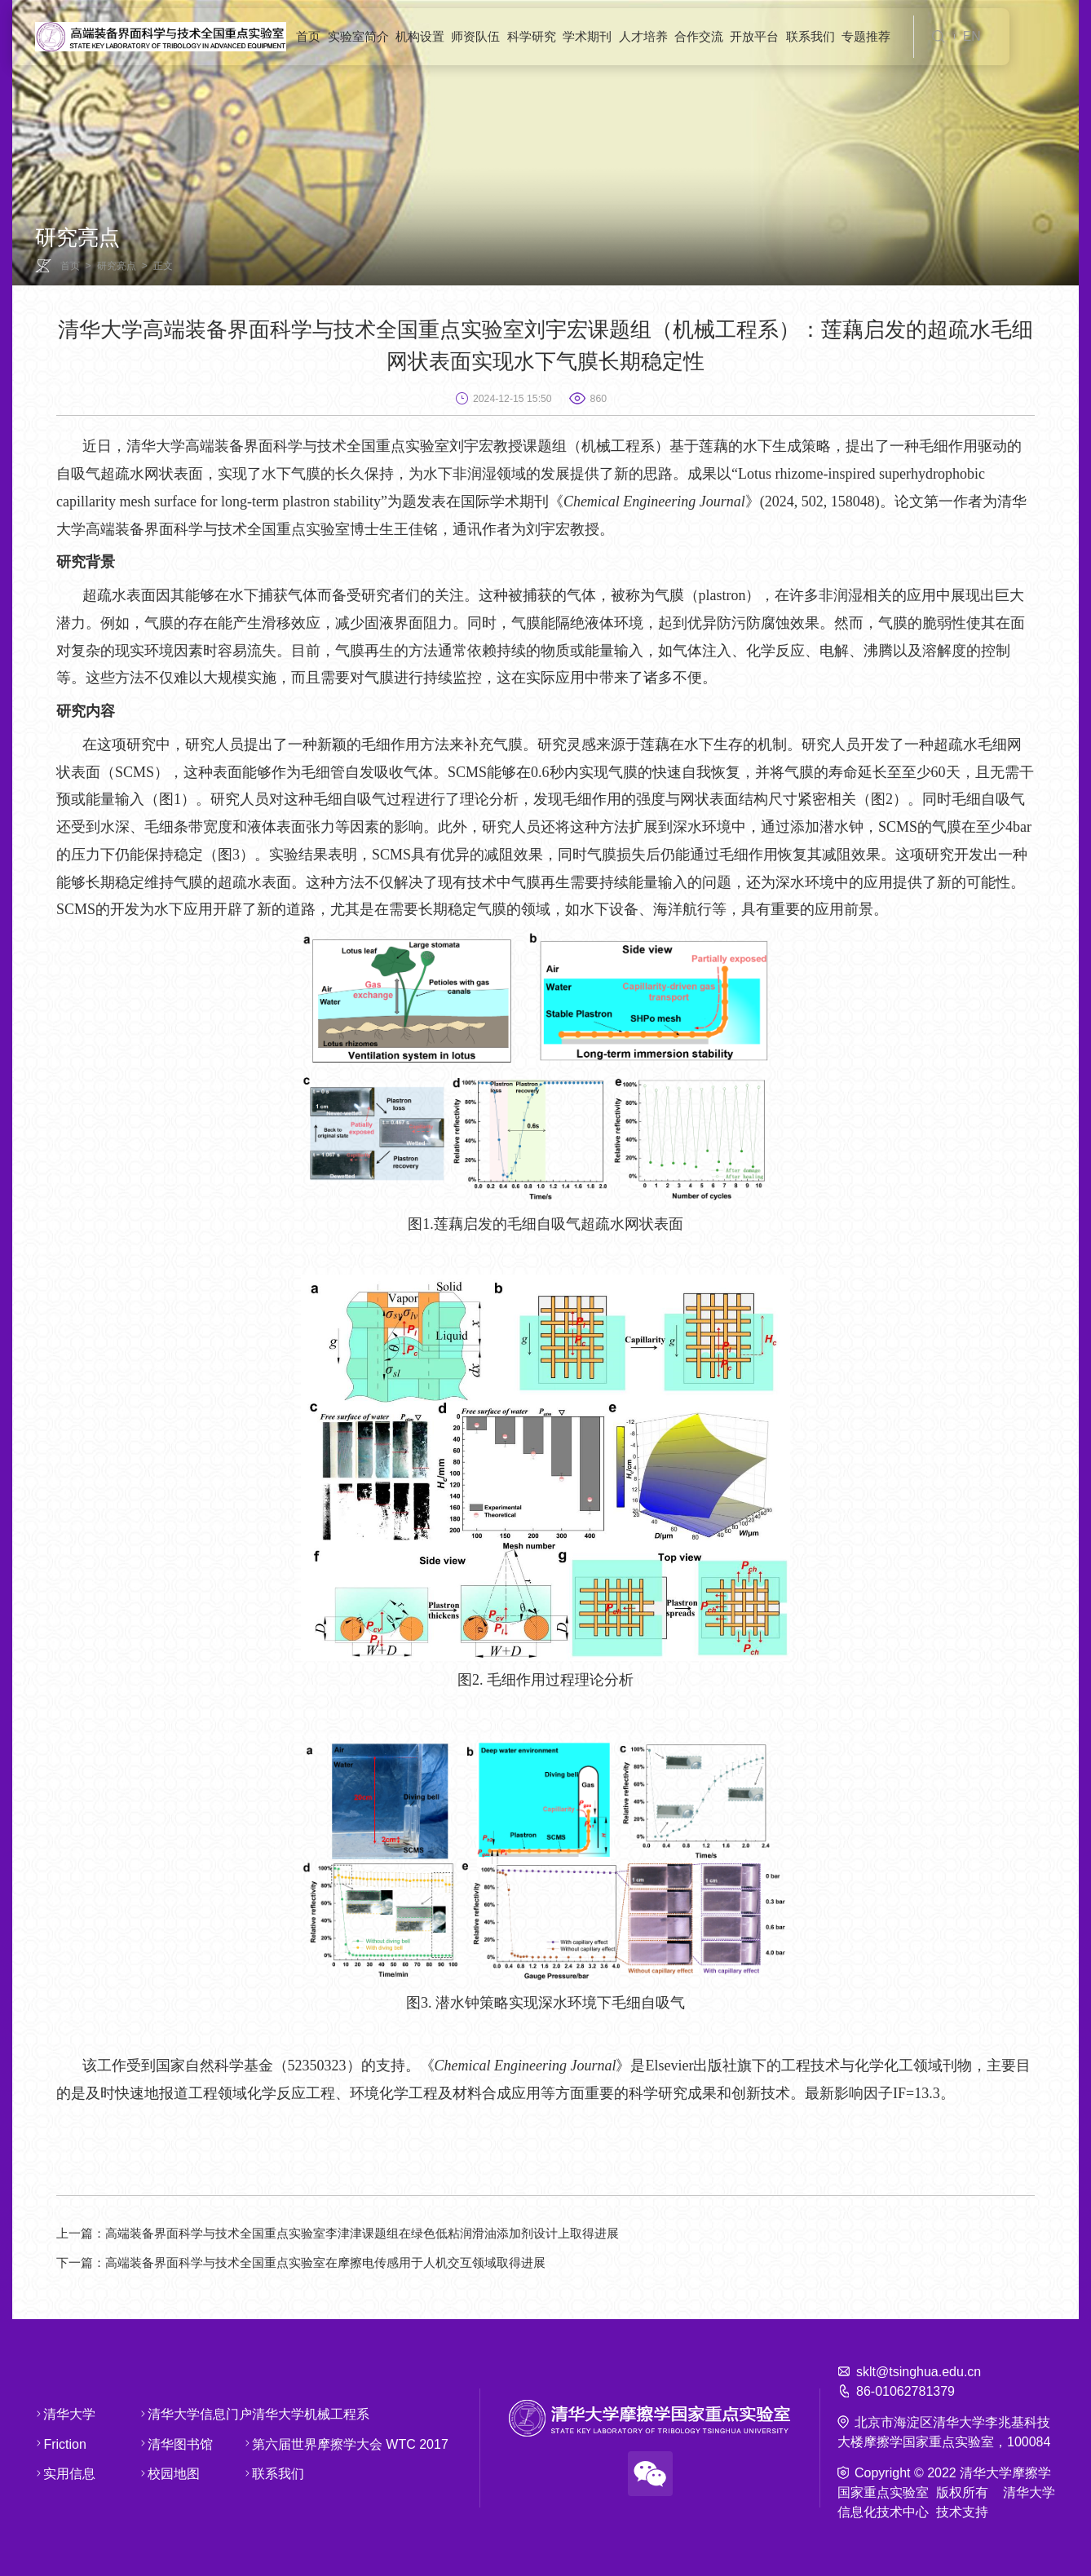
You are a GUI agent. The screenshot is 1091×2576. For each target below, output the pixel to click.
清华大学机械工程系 (276, 2413)
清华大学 (57, 2413)
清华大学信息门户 (161, 2413)
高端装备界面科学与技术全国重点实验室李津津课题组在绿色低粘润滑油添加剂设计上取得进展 (356, 2233)
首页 (70, 266)
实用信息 (57, 2474)
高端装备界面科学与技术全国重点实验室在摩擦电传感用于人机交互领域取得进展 (317, 2262)
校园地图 (161, 2474)
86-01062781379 (905, 2390)
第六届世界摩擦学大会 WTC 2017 (276, 2443)
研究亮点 (116, 266)
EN (972, 36)
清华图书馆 (161, 2443)
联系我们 (276, 2474)
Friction (57, 2443)
